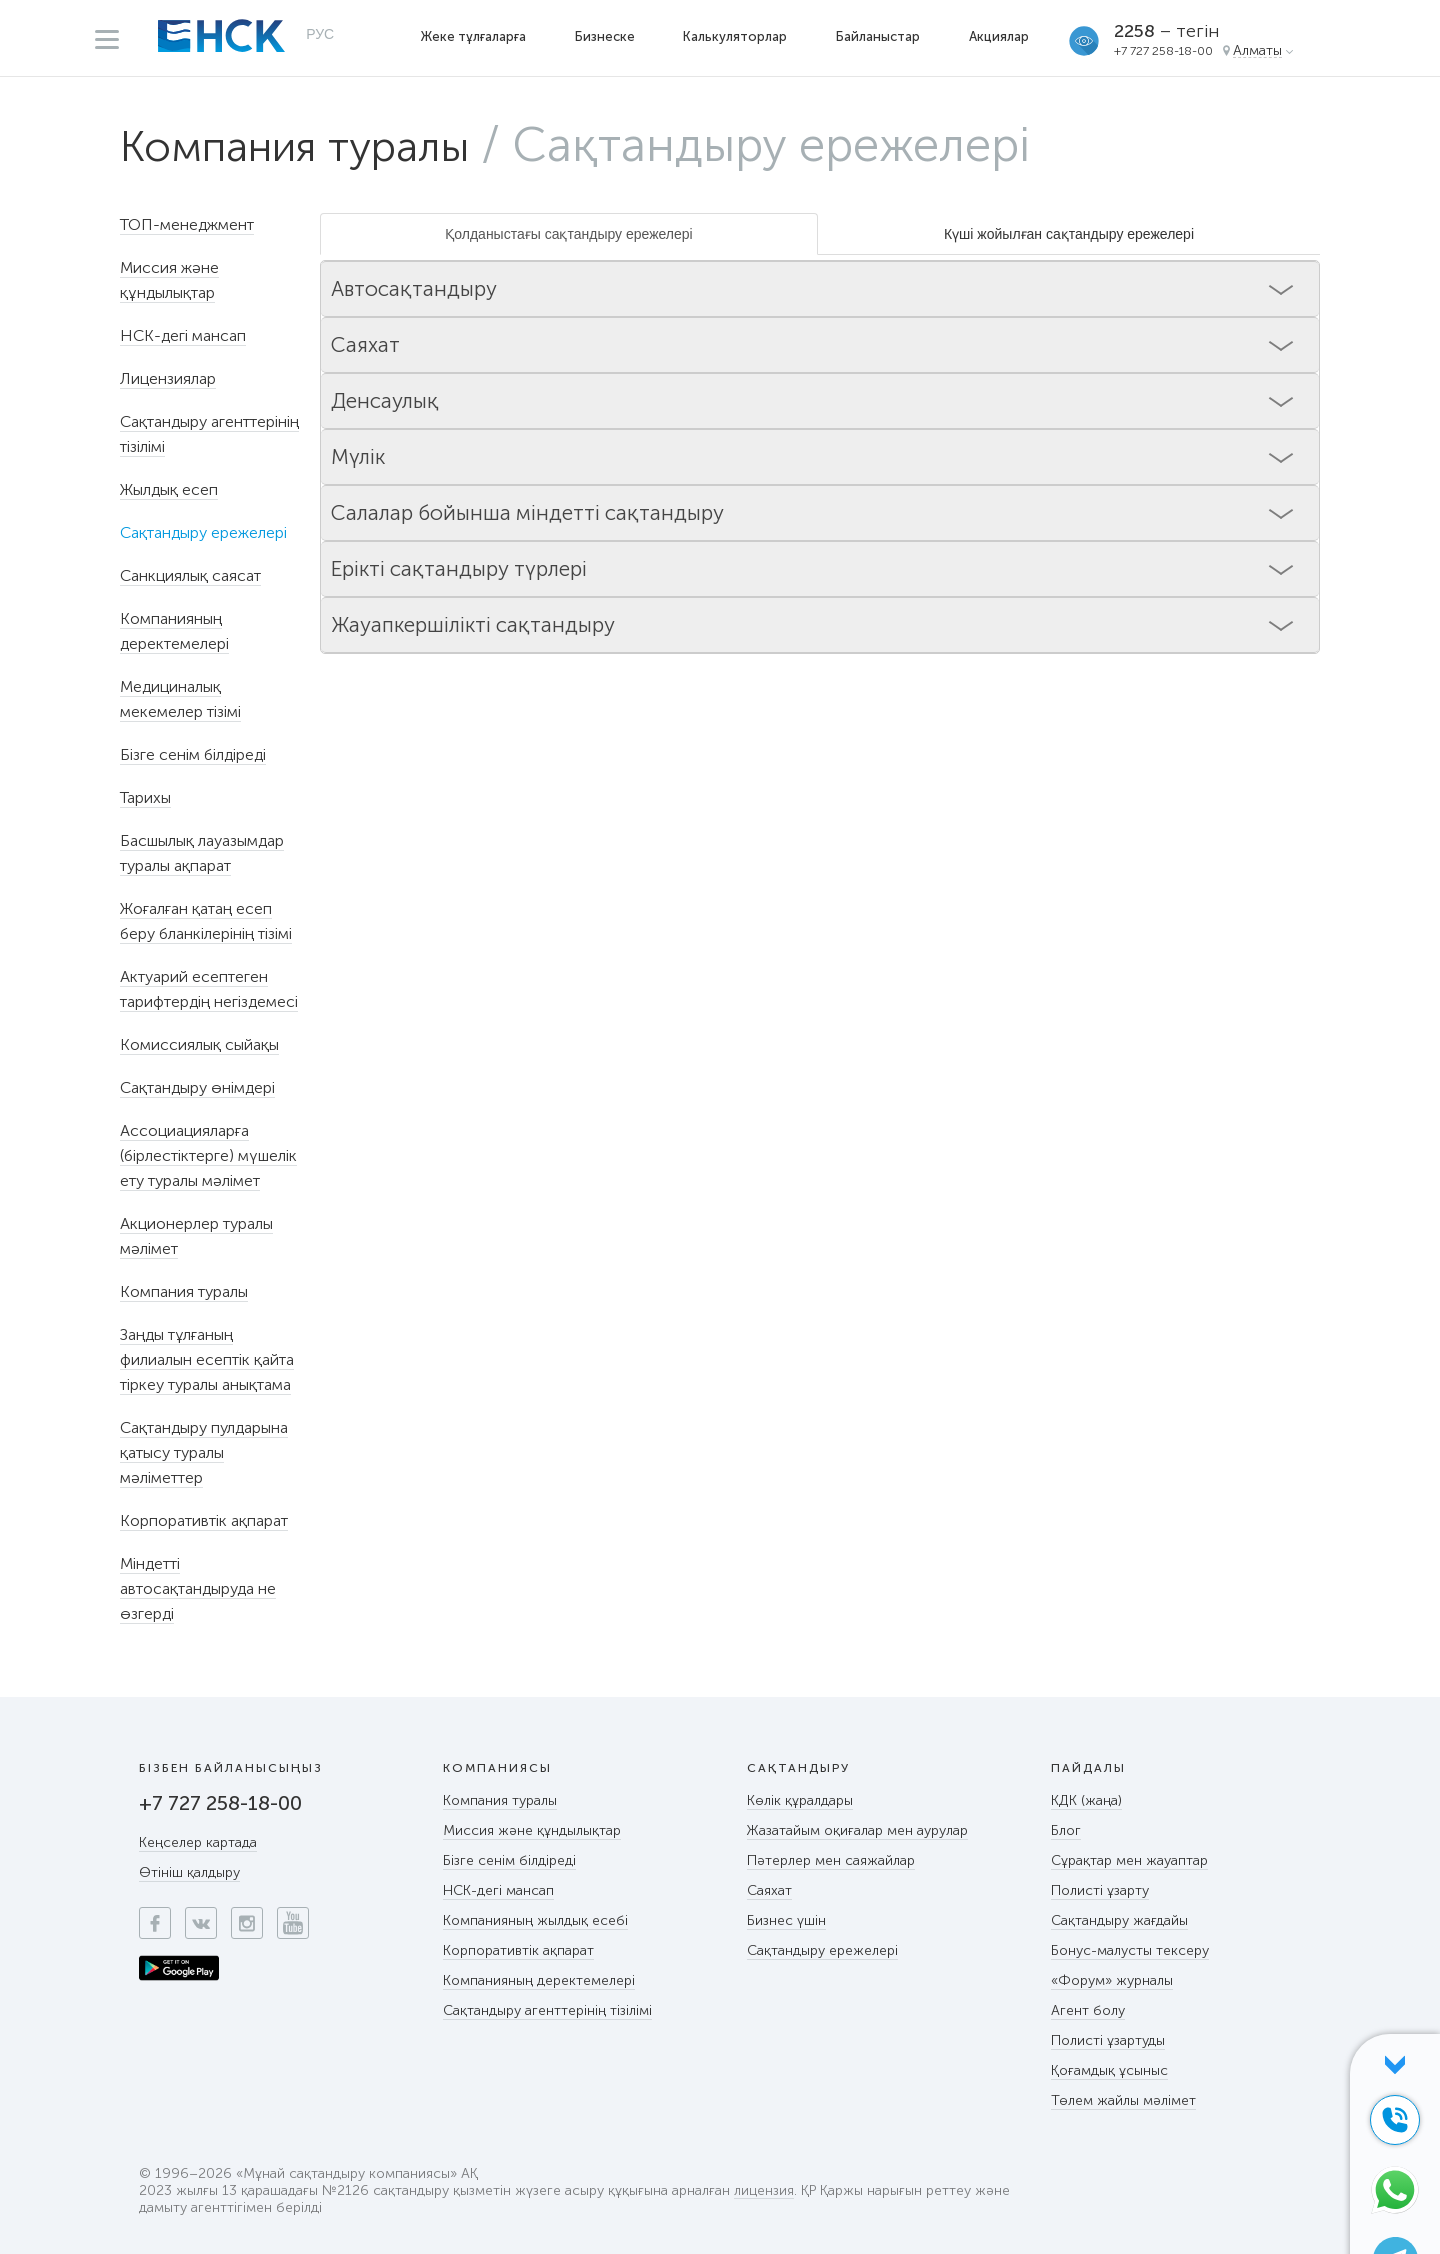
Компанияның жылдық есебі (535, 1920)
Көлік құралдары (800, 1800)
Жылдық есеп (169, 489)
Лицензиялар (168, 378)
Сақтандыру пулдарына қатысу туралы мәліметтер (204, 1452)
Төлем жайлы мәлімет (1123, 2100)
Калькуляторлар (737, 36)
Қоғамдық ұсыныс (1109, 2070)
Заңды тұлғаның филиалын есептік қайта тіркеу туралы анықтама (207, 1359)
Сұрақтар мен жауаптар (1129, 1860)
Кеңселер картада (198, 1842)
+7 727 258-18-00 (1165, 51)
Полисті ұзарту (1100, 1890)
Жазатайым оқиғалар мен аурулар (857, 1830)
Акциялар (1001, 36)
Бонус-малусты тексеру (1130, 1950)
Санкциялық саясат (190, 575)
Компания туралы (318, 145)
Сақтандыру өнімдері (197, 1087)
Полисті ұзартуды (1108, 2040)
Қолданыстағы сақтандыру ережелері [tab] (568, 234)
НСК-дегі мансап (183, 335)
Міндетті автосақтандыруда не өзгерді (198, 1588)
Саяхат (769, 1890)
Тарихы (145, 797)
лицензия (764, 2191)
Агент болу (1088, 2010)
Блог (1066, 1830)
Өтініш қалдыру (189, 1872)
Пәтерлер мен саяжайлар (831, 1860)
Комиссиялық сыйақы (199, 1044)
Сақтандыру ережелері (822, 1950)
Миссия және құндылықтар (532, 1830)
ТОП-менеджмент (187, 224)
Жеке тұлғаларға (474, 36)
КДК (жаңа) (1086, 1800)
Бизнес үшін (786, 1920)
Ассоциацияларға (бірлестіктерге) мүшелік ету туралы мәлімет (208, 1155)
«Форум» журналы (1112, 1980)
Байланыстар (880, 36)
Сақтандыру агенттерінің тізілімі (547, 2010)
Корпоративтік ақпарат (204, 1520)
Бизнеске (606, 36)
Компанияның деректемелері (539, 1980)
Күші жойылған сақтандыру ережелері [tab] (1069, 234)
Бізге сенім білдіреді (193, 754)
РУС (320, 36)
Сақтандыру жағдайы (1119, 1920)
